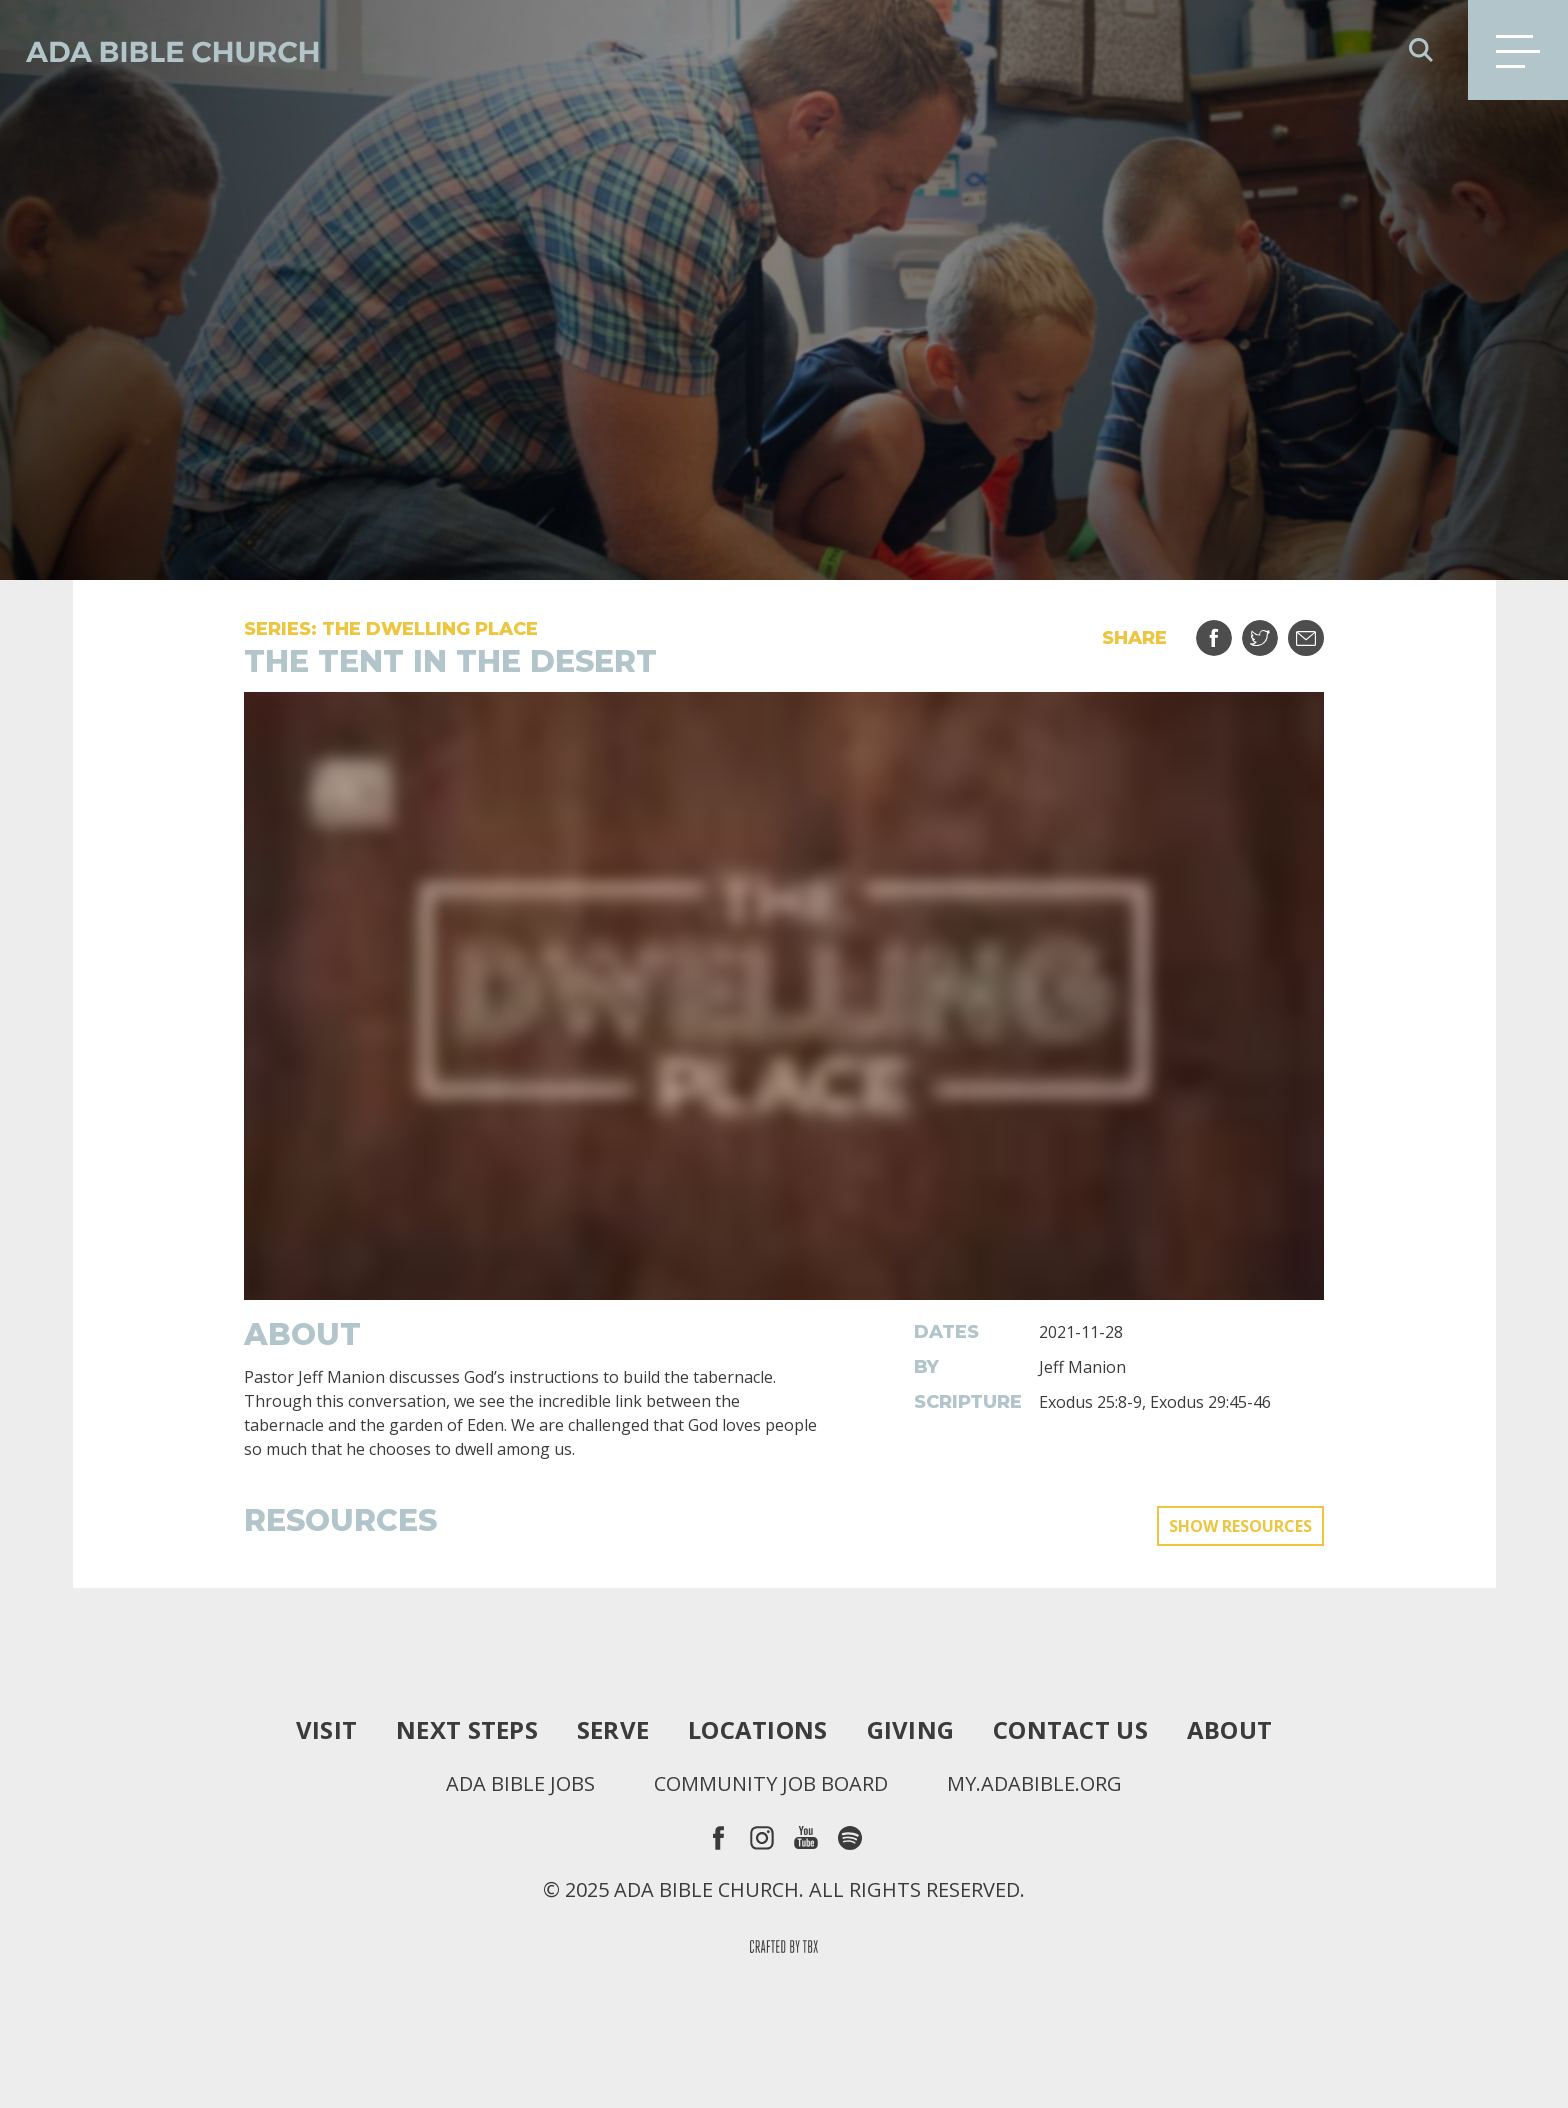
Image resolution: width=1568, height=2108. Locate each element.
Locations (757, 1730)
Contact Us (1070, 1730)
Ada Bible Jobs (520, 1784)
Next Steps (467, 1730)
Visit (326, 1730)
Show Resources (1240, 1526)
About (1229, 1730)
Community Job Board (771, 1784)
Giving (911, 1730)
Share (1226, 630)
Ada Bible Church (160, 50)
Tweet (1272, 630)
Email (1318, 630)
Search (1421, 50)
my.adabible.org (1034, 1784)
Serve (613, 1730)
